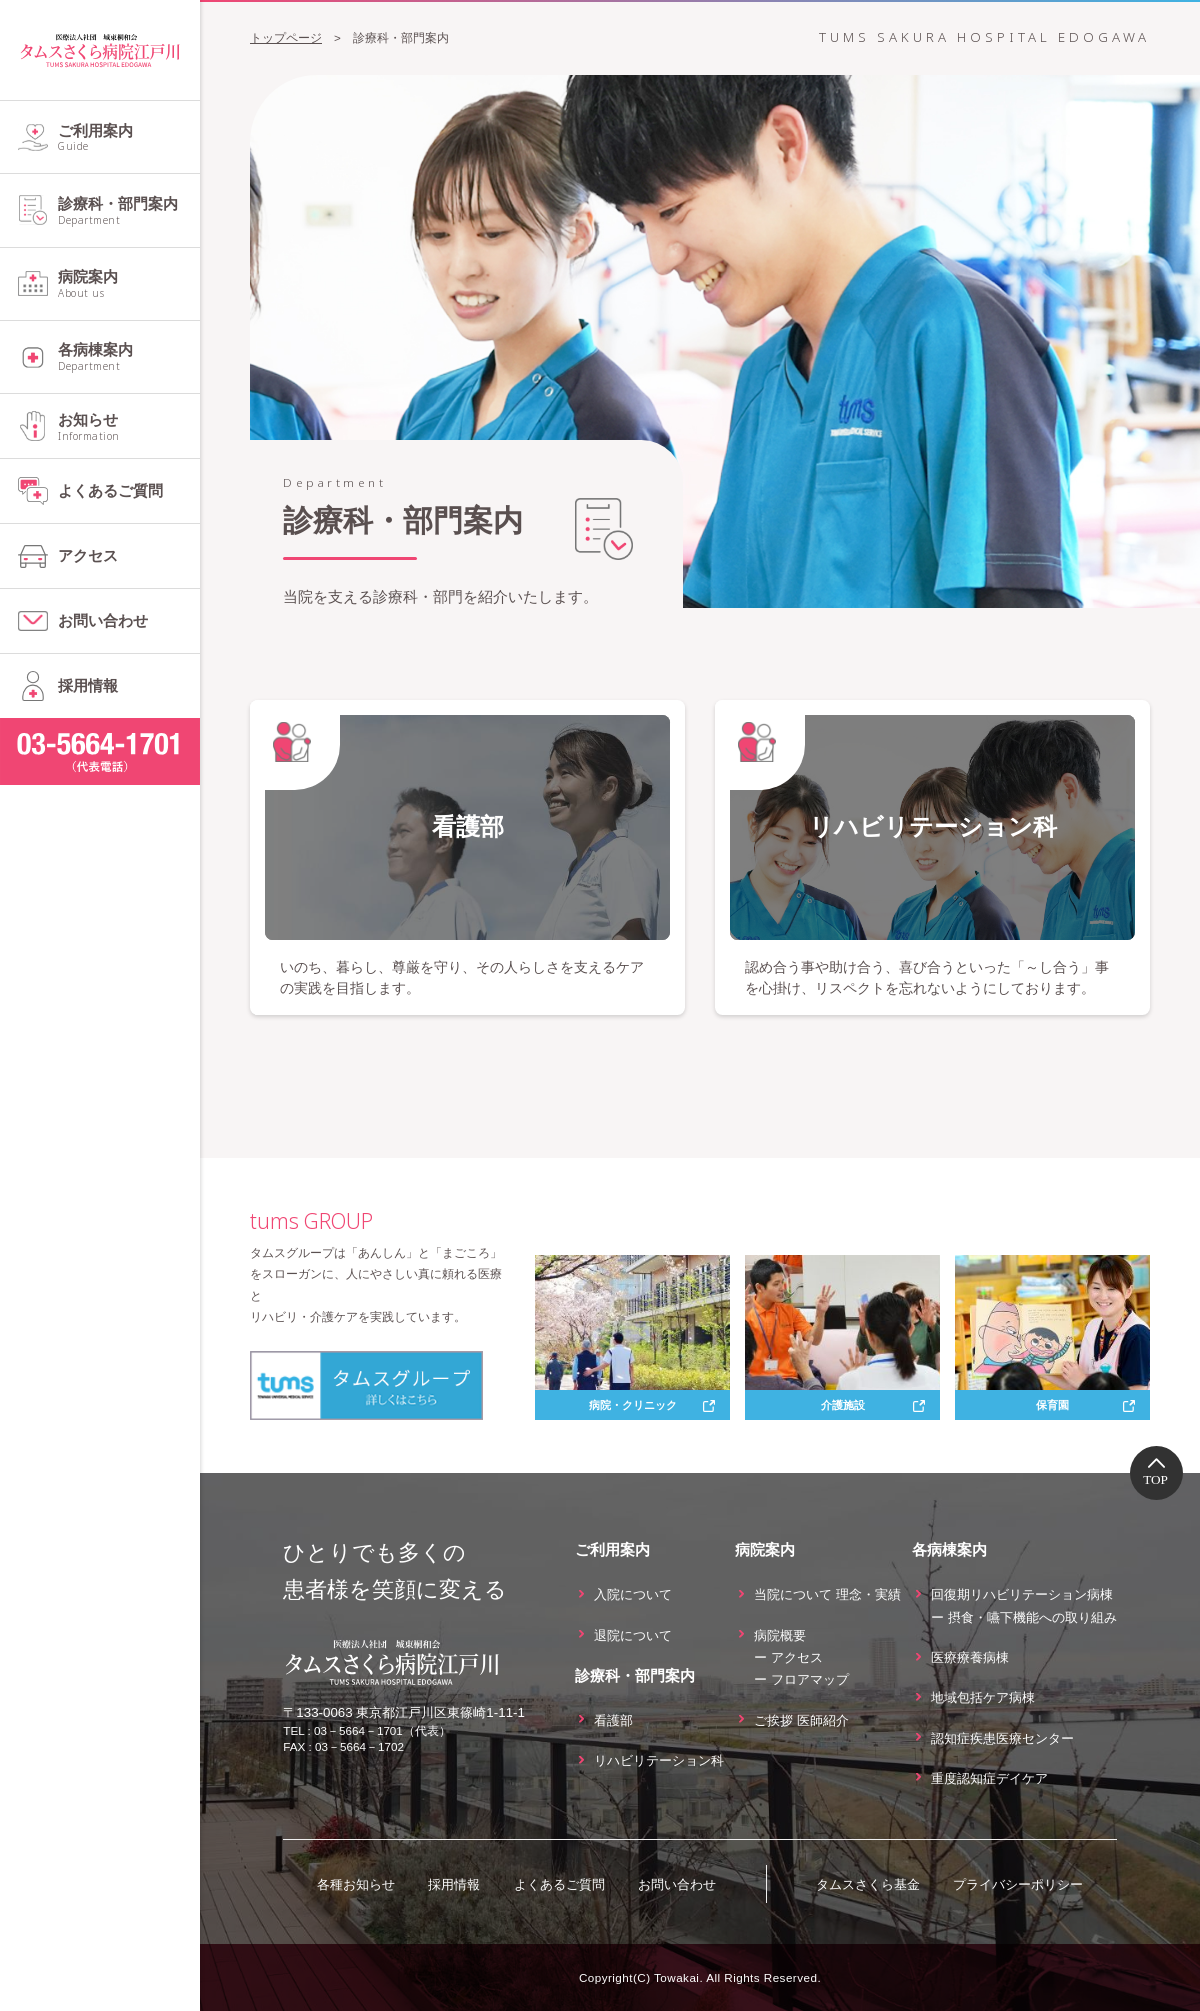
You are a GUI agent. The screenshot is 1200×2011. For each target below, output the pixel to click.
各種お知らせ (356, 1884)
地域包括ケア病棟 (983, 1697)
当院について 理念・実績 (827, 1594)
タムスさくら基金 (868, 1884)
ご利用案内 (129, 138)
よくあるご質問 (110, 490)
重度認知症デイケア (989, 1778)
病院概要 (780, 1634)
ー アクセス (788, 1657)
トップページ (286, 37)
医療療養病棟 (970, 1657)
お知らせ (129, 427)
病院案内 (129, 284)
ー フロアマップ (801, 1679)
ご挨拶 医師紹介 (801, 1720)
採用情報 (88, 685)
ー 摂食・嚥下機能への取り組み (1024, 1617)
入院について (633, 1594)
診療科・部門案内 (129, 211)
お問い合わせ (103, 620)
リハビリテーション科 (659, 1760)
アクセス (88, 555)
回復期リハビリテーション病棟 (1022, 1594)
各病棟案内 (129, 357)
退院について (633, 1634)
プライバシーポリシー (1018, 1884)
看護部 (613, 1720)
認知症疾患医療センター (1002, 1737)
